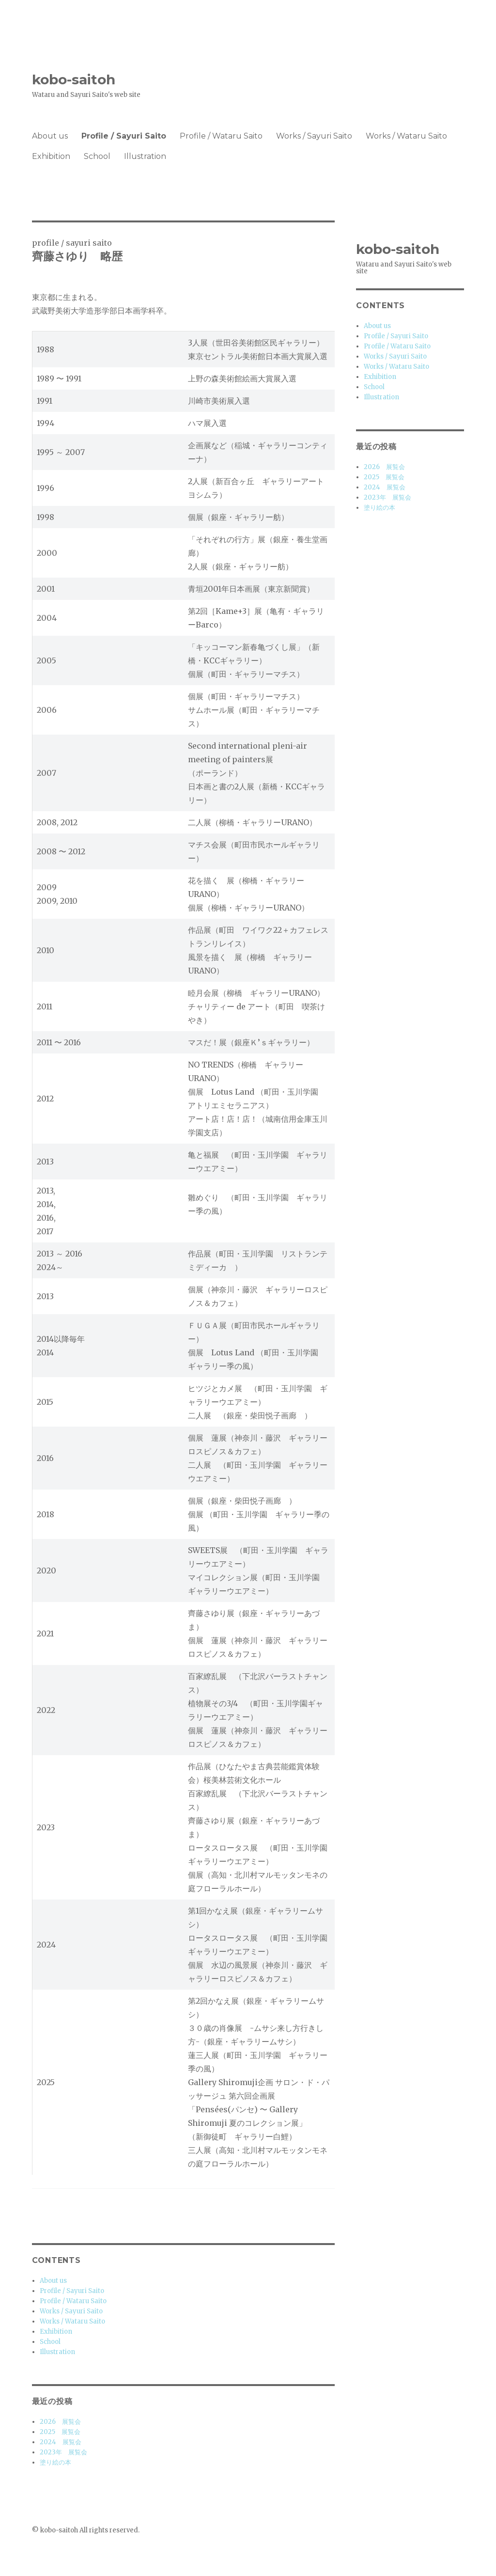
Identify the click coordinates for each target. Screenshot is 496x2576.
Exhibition (51, 156)
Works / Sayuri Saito (314, 136)
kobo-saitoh (73, 79)
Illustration (145, 156)
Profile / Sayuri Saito (123, 136)
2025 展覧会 (60, 2432)
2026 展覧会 (60, 2422)
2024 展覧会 (60, 2442)
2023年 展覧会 (63, 2452)
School (97, 156)
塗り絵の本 (55, 2462)
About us (50, 136)
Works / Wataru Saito (406, 136)
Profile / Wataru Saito (221, 136)
